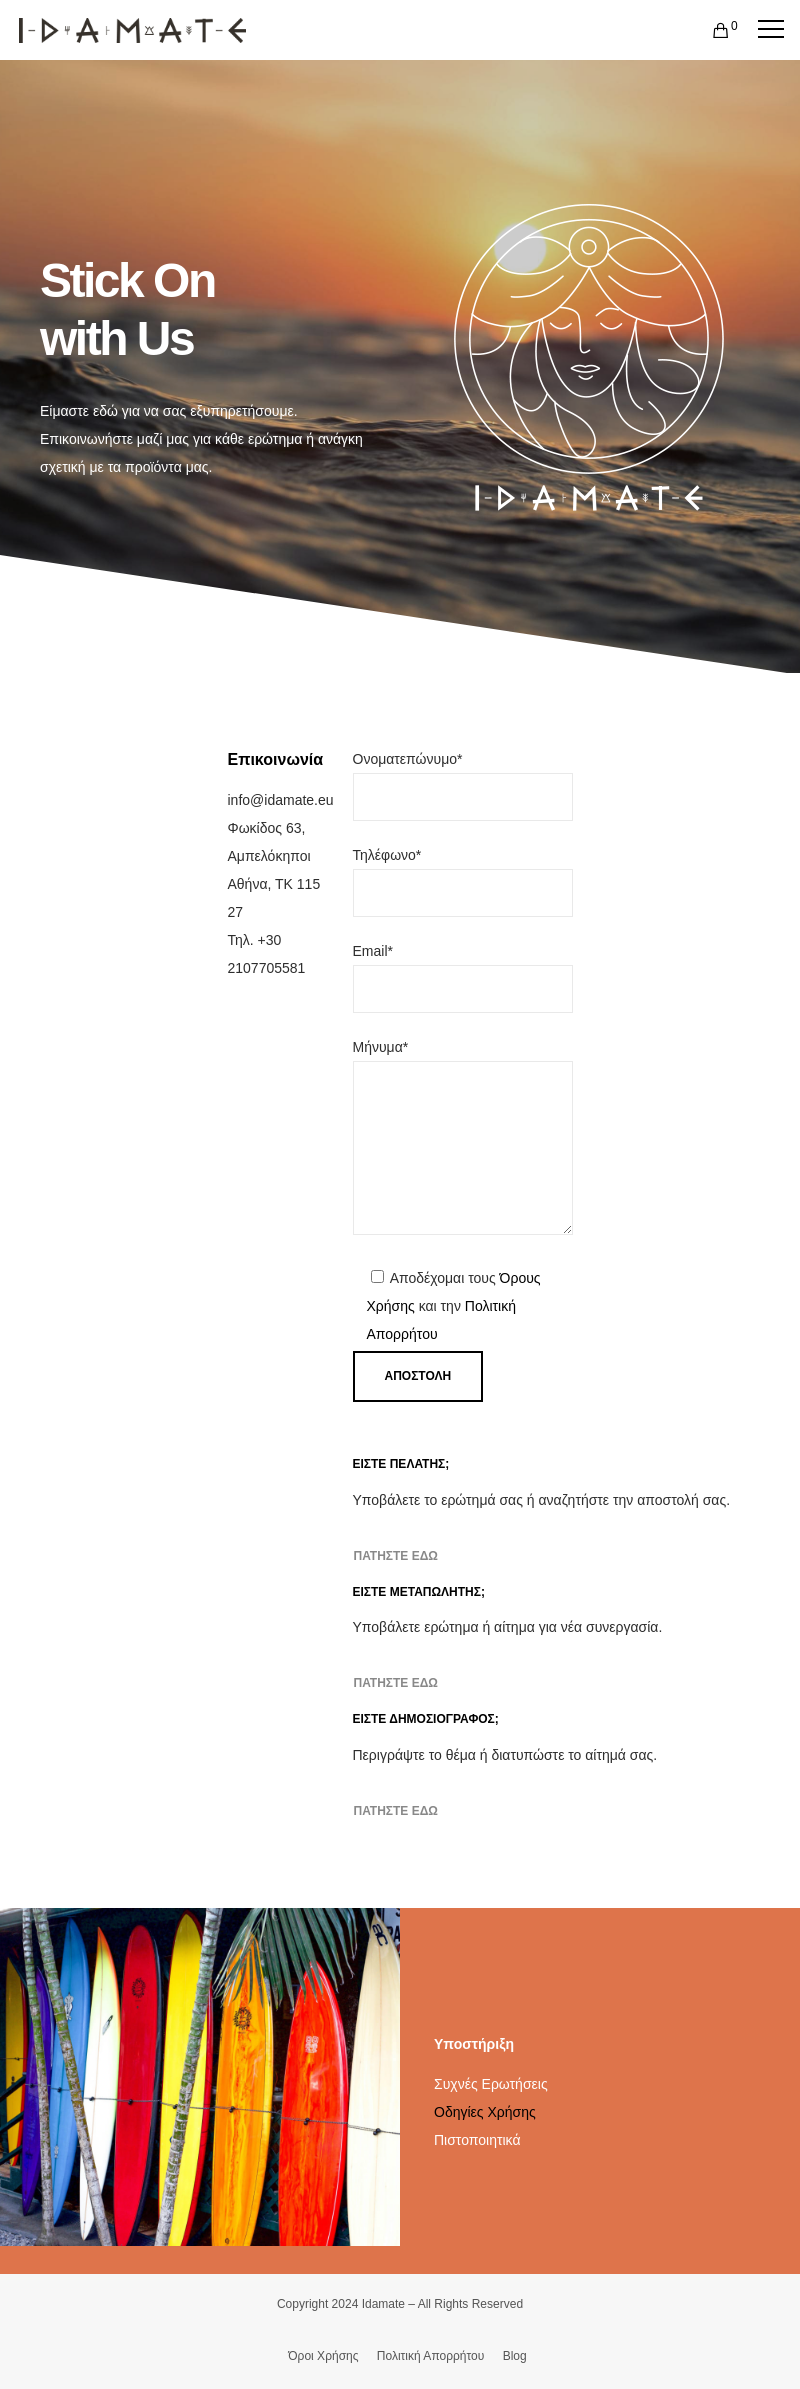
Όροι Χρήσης (323, 2356)
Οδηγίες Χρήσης (485, 2112)
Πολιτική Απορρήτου (430, 2356)
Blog (515, 2356)
